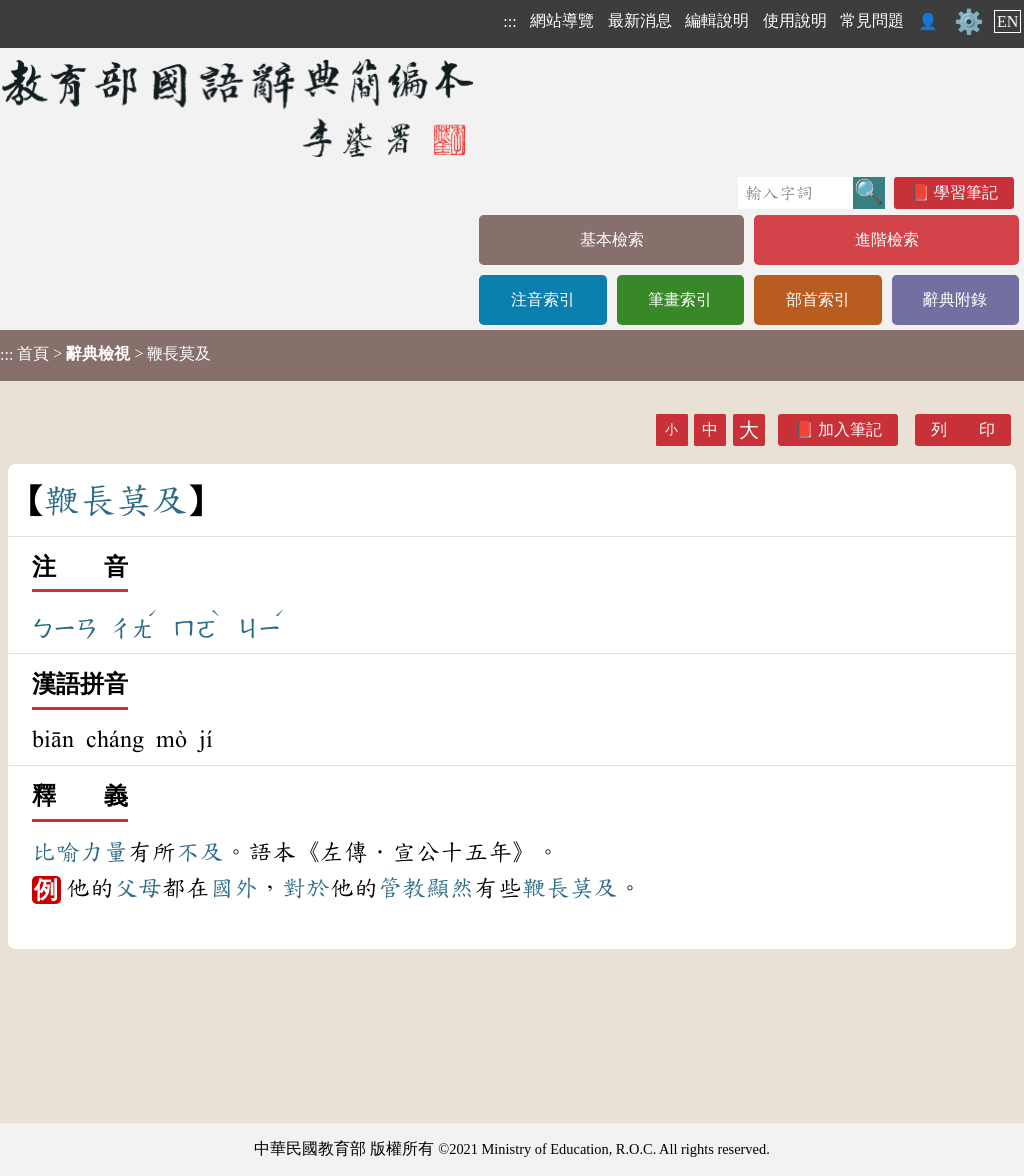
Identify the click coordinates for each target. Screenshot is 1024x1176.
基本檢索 (612, 239)
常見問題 (872, 20)
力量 (104, 852)
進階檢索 (887, 239)
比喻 (56, 852)
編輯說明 (717, 20)
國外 (234, 888)
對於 (306, 888)
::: (509, 21)
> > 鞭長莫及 (105, 354)
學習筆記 (966, 192)
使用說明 (795, 20)
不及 (200, 852)
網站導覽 (562, 20)
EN (1007, 21)
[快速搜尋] (795, 193)
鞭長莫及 (570, 888)
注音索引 (543, 299)
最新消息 (640, 20)
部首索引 (818, 299)
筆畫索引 (680, 299)
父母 (138, 888)
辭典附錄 (955, 299)
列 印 (963, 429)
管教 (402, 888)
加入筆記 (850, 429)
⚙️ (969, 22)
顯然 (450, 888)
